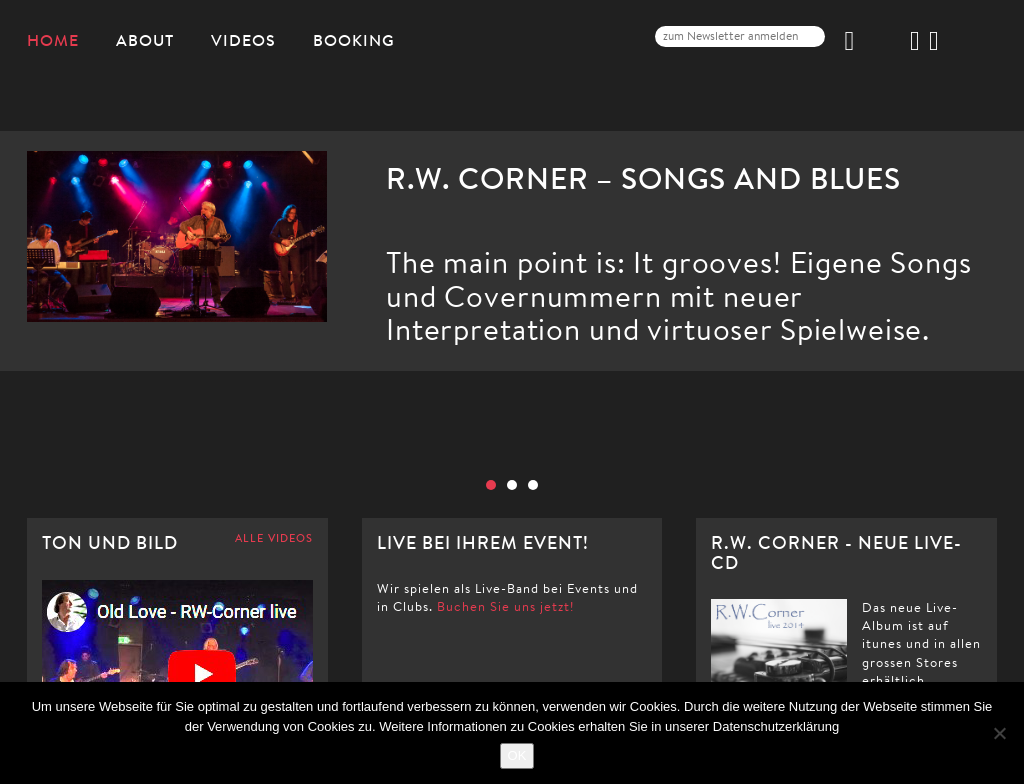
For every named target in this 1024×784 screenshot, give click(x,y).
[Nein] (999, 733)
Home (53, 40)
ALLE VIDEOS (274, 539)
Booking (354, 40)
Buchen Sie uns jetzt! (505, 606)
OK (517, 755)
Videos (243, 40)
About (145, 40)
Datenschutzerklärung (776, 726)
